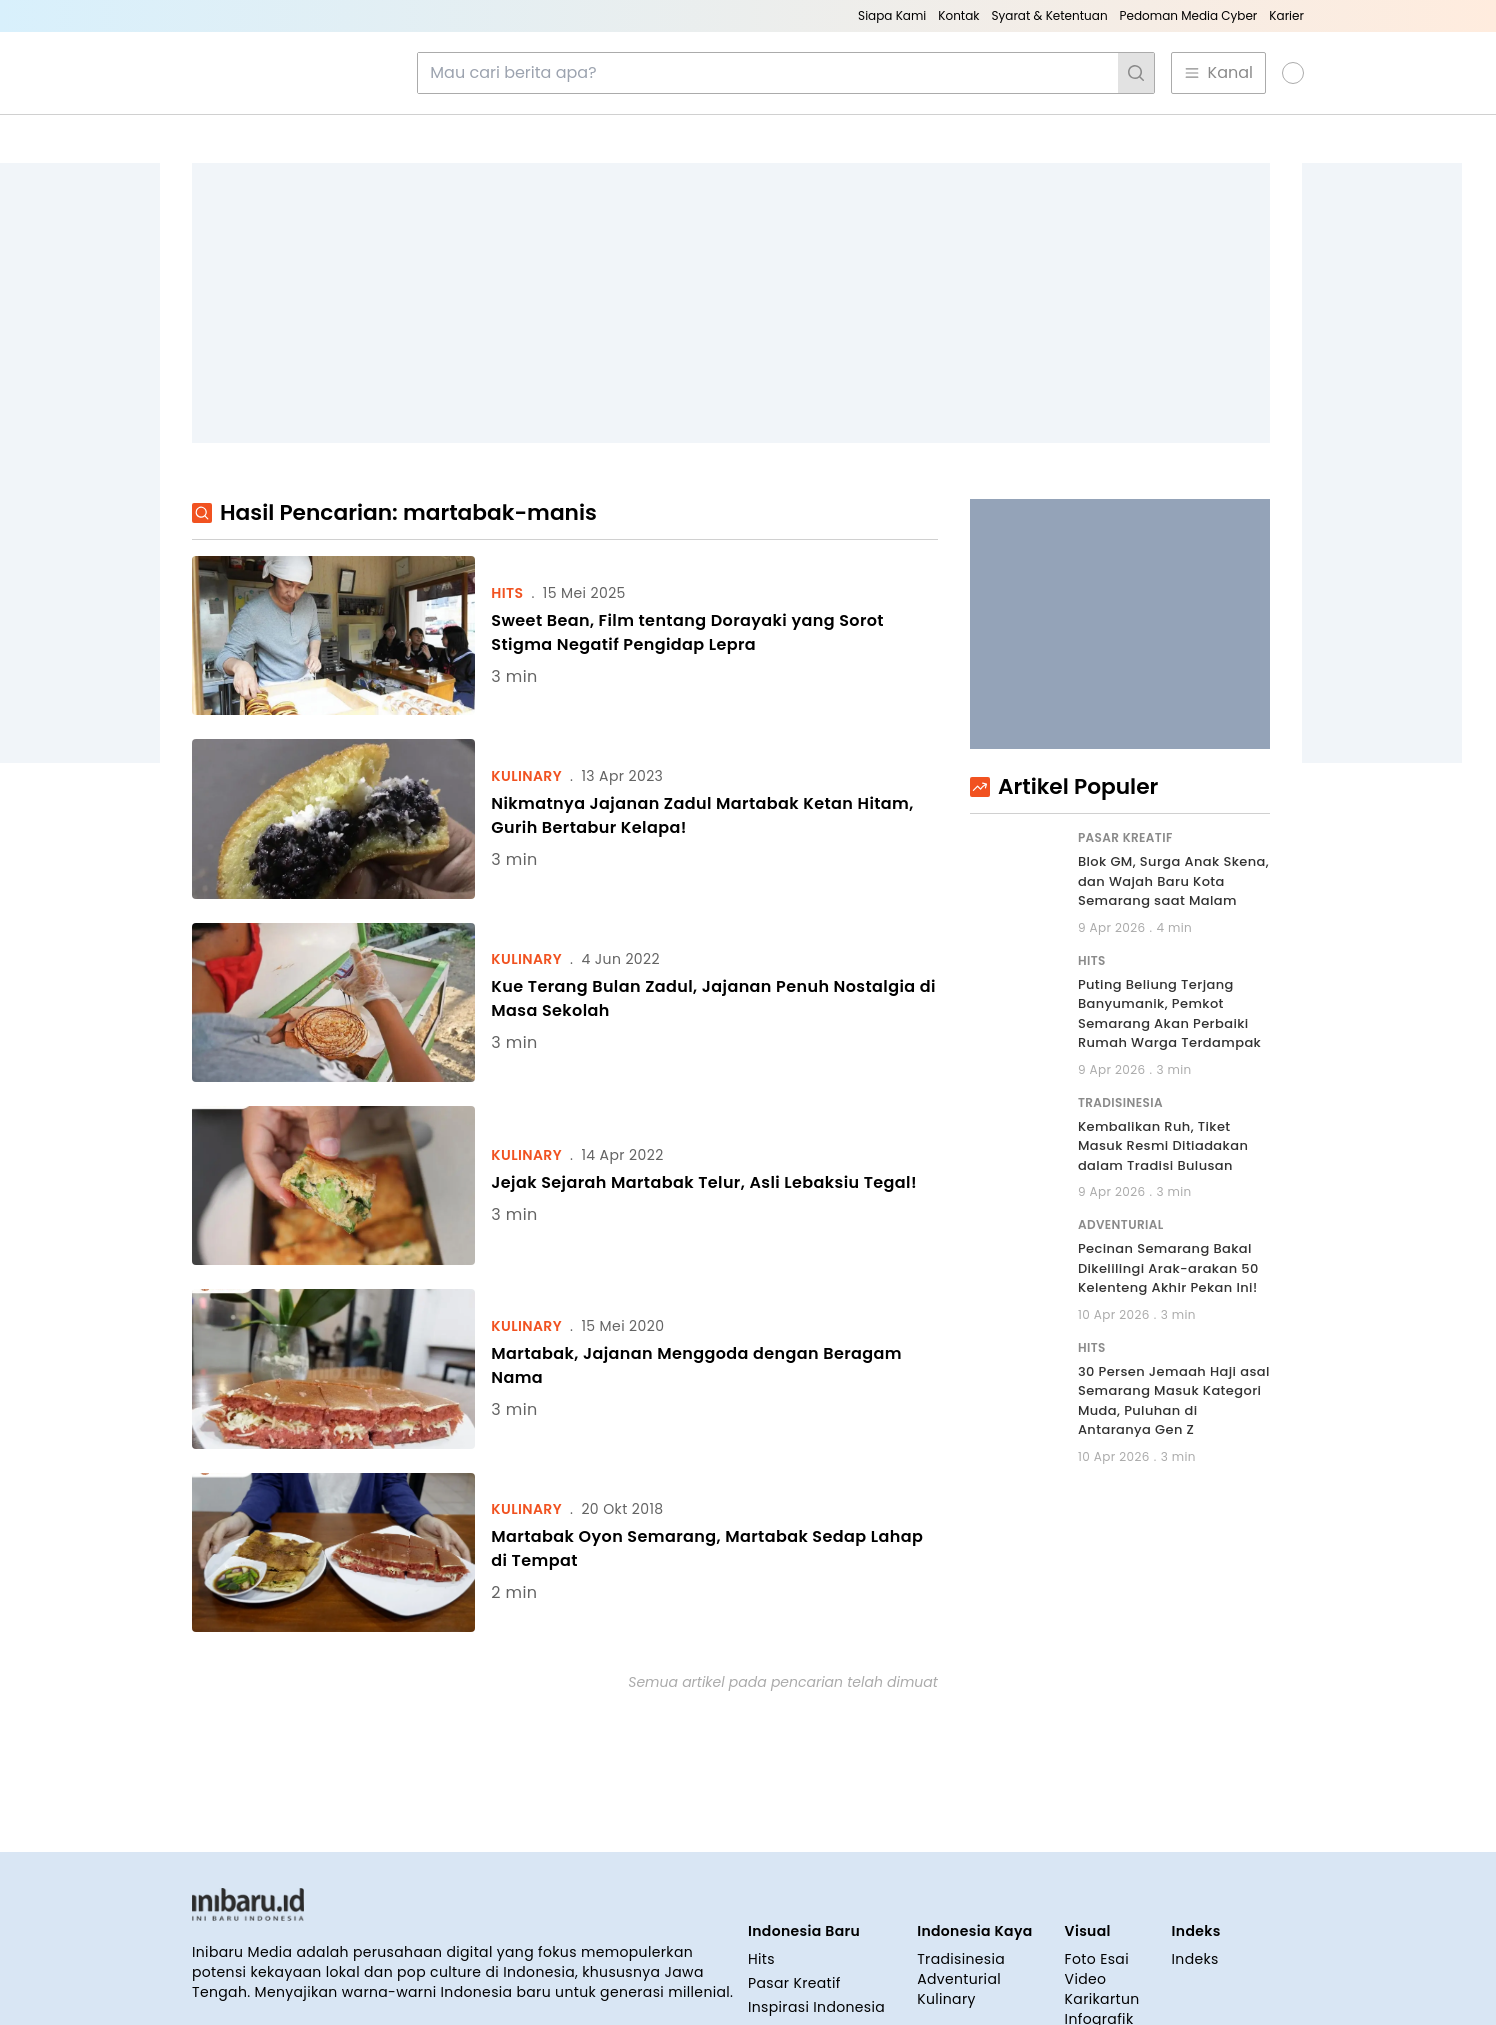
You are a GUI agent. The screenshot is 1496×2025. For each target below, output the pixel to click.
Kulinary (946, 1873)
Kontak (958, 15)
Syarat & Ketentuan (1049, 15)
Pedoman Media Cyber (1189, 15)
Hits (761, 1833)
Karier (1286, 15)
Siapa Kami (892, 15)
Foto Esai (1097, 1833)
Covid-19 (780, 1905)
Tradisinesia (961, 1833)
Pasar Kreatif (794, 1857)
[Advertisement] (731, 303)
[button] (1283, 73)
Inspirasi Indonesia (816, 1881)
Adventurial (959, 1853)
